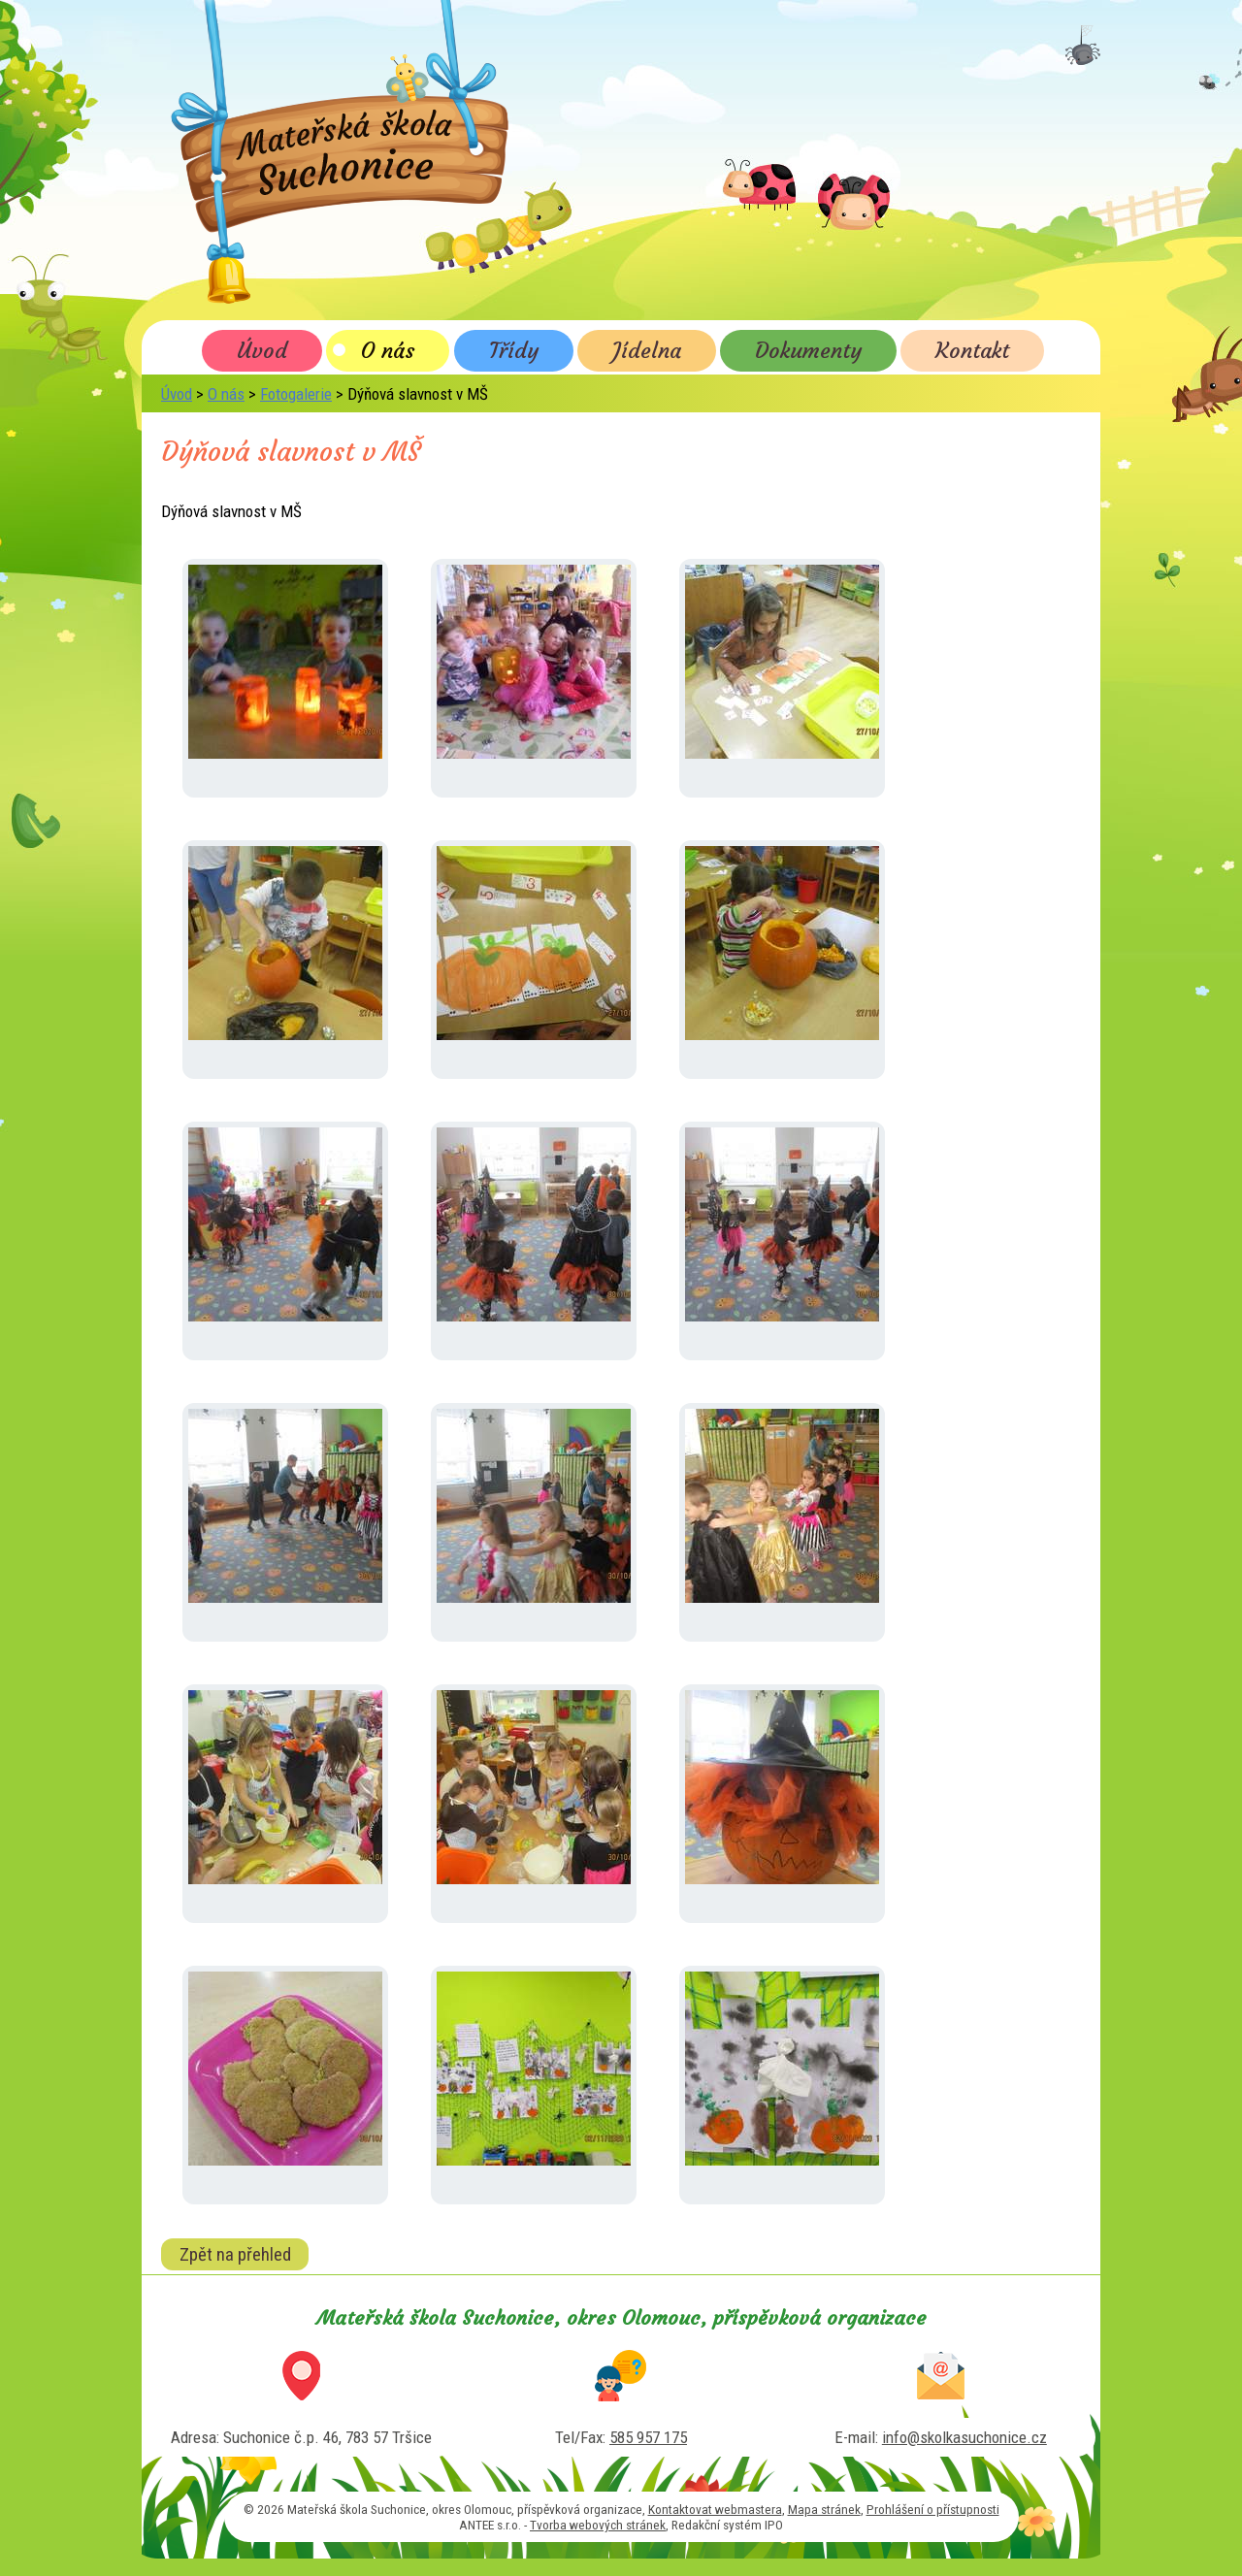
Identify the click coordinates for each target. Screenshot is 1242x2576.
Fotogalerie (296, 394)
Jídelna (646, 350)
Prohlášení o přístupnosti (932, 2509)
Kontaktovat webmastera (715, 2509)
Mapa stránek (824, 2509)
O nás (387, 350)
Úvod (262, 350)
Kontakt (972, 350)
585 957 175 (648, 2437)
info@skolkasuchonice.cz (964, 2437)
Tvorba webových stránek (598, 2524)
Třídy (514, 350)
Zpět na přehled (235, 2254)
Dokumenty (808, 350)
